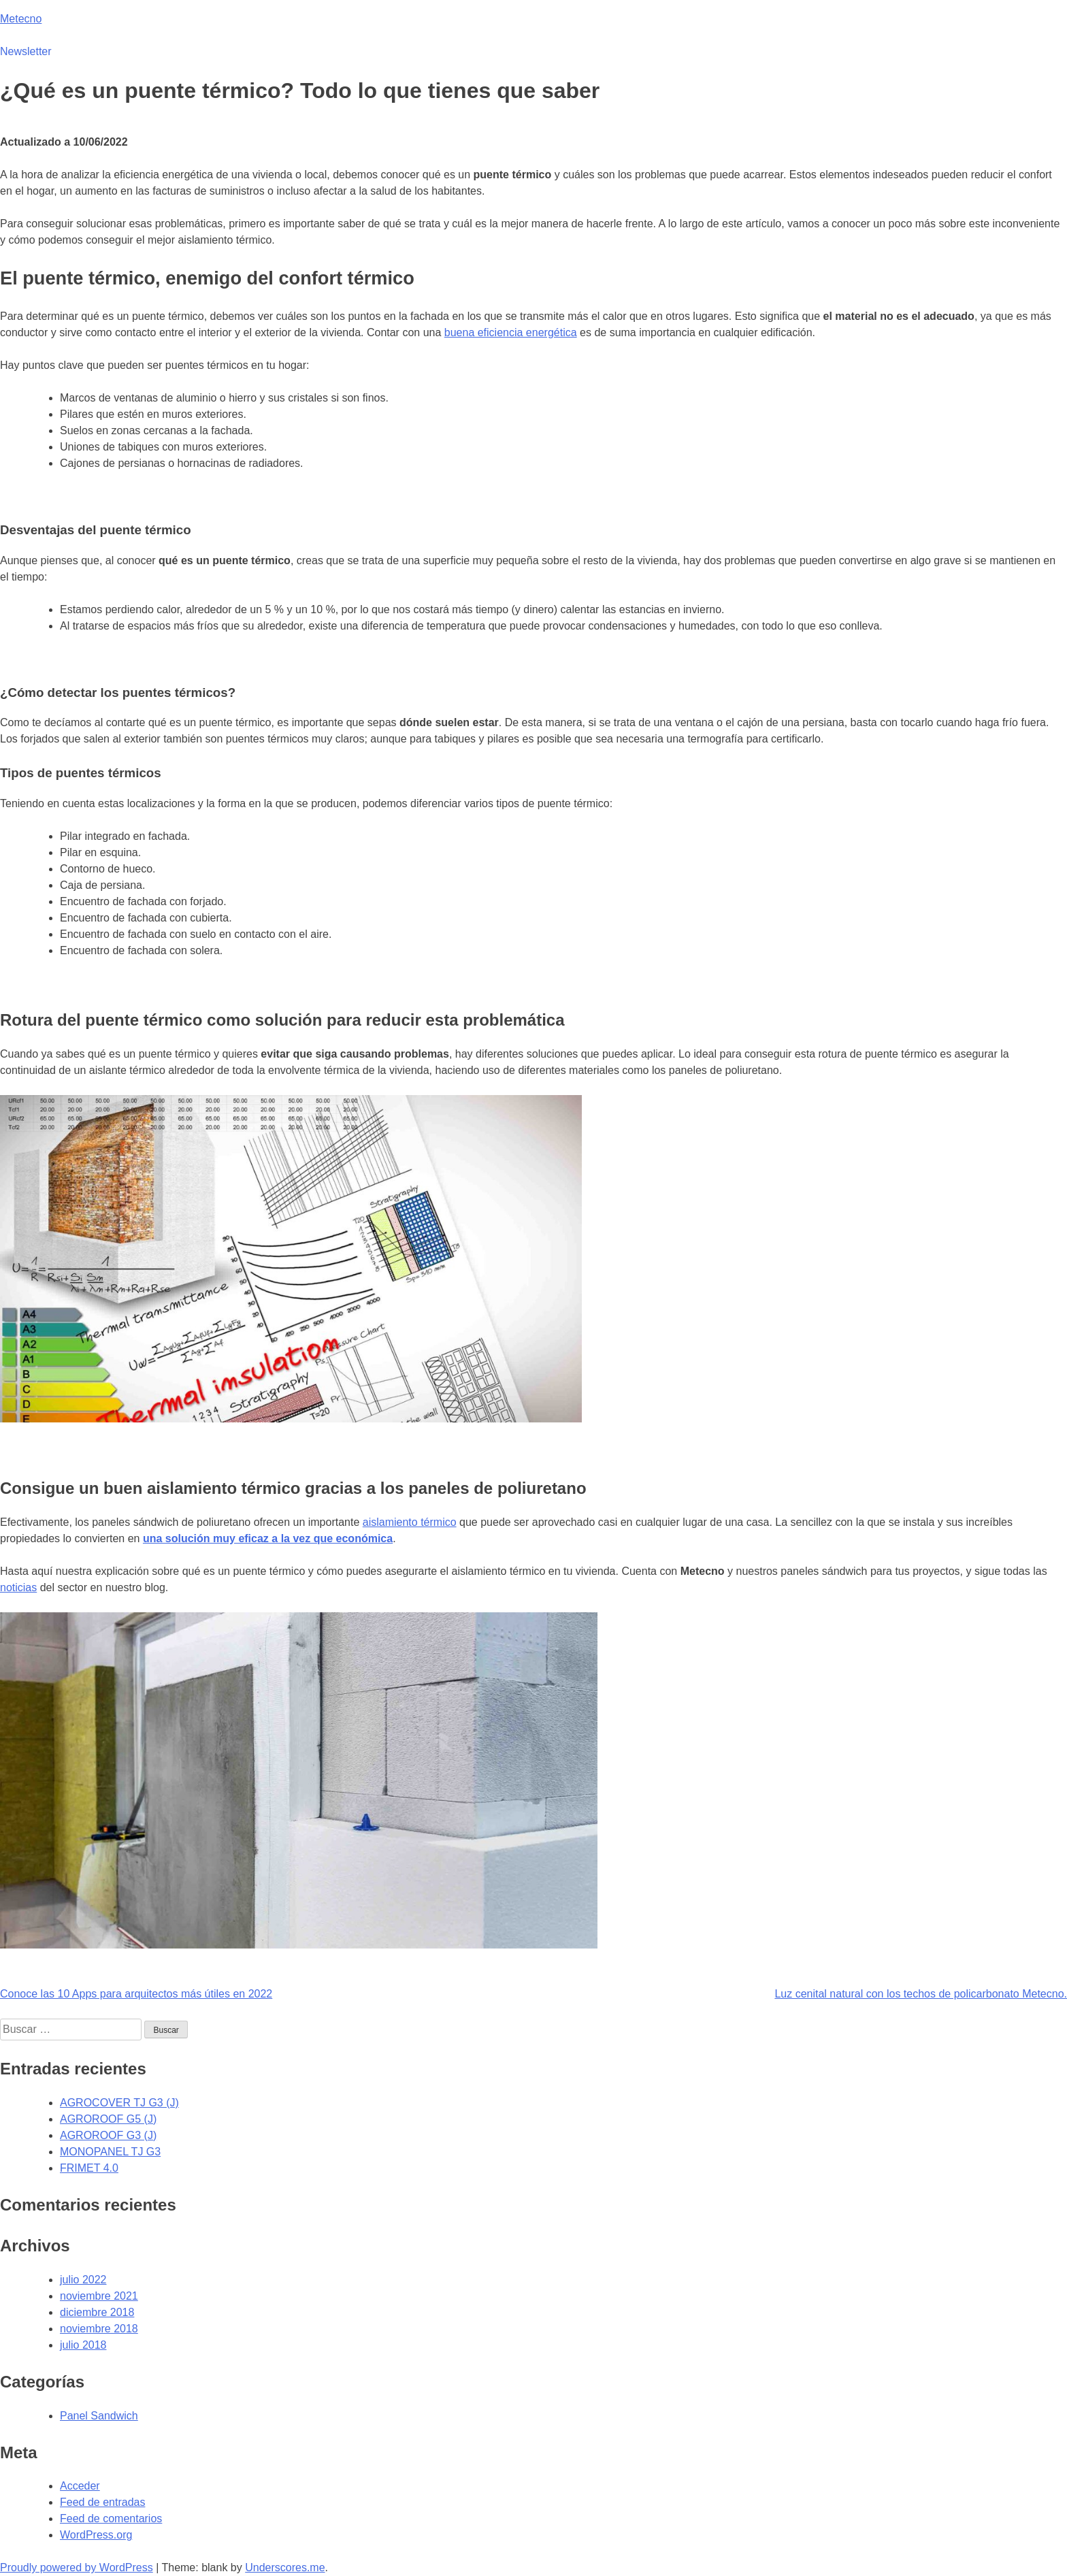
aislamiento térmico (410, 1522)
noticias (18, 1587)
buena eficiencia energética (510, 332)
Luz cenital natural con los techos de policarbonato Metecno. (920, 1994)
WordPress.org (96, 2535)
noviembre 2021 (99, 2296)
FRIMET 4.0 (89, 2168)
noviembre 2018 (99, 2328)
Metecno (21, 19)
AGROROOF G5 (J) (108, 2119)
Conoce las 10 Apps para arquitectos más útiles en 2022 (136, 1994)
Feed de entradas (102, 2502)
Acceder (80, 2486)
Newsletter (26, 51)
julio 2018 (83, 2345)
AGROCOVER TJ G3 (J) (119, 2102)
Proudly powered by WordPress (76, 2567)
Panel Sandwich (99, 2416)
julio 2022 (83, 2279)
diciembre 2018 (97, 2312)
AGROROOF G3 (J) (108, 2135)
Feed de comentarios (111, 2518)
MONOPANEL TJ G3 (110, 2151)
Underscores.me (285, 2567)
